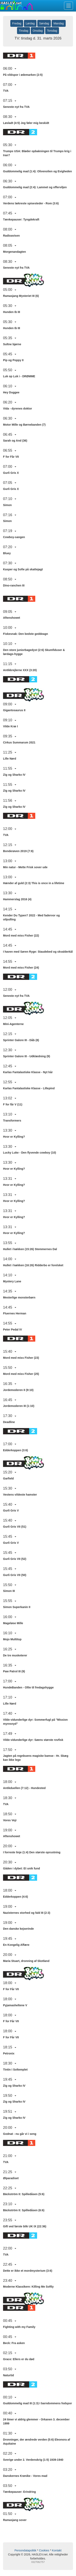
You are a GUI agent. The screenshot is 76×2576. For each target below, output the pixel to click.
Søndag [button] (44, 23)
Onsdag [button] (38, 30)
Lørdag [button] (30, 23)
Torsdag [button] (52, 30)
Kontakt (56, 2550)
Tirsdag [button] (23, 30)
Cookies (44, 2550)
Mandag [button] (59, 23)
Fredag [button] (16, 23)
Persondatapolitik (25, 2550)
